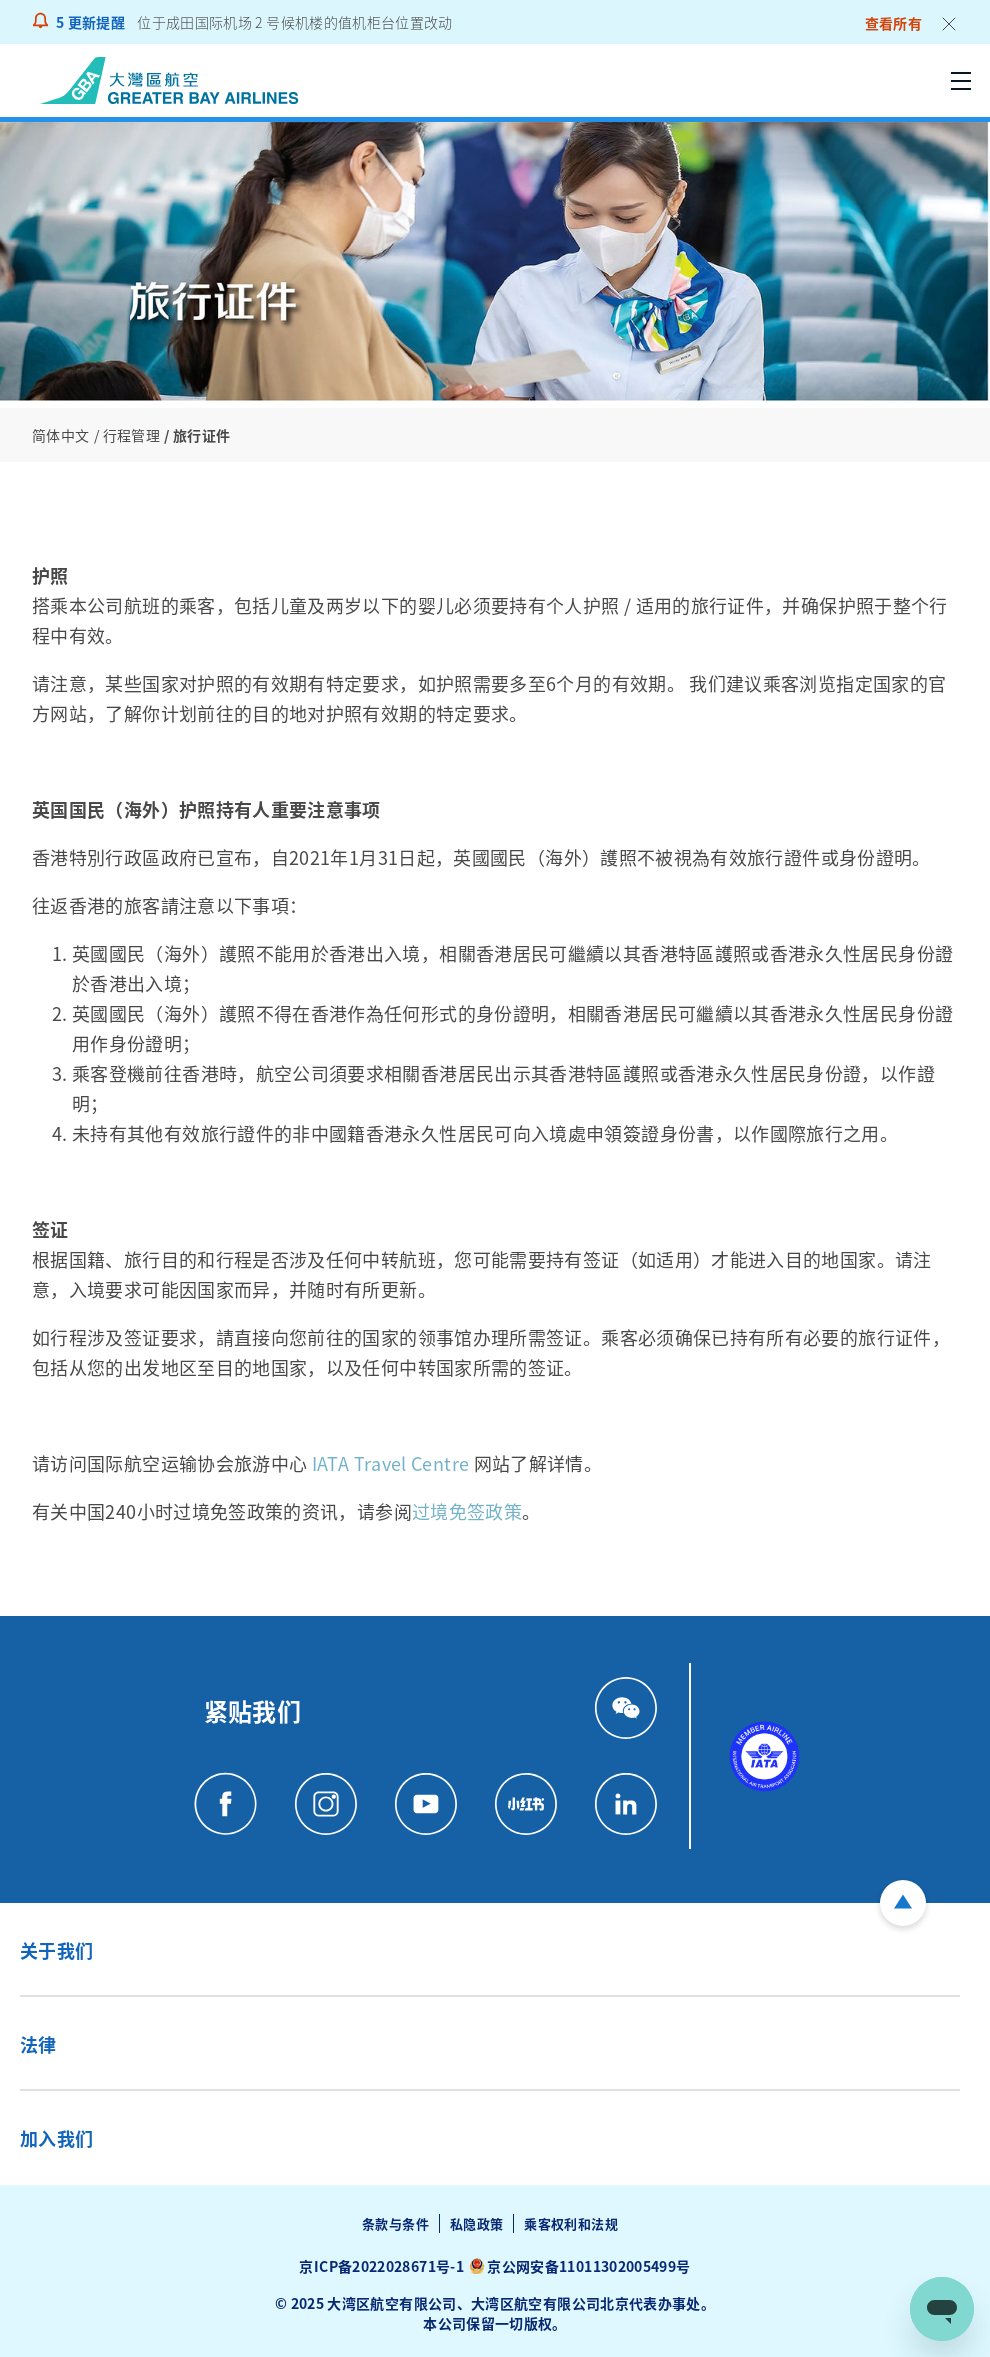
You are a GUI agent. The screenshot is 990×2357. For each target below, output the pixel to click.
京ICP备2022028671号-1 (381, 2266)
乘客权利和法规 (571, 2223)
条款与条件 (395, 2223)
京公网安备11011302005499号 (588, 2266)
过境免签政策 (467, 1511)
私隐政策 (476, 2223)
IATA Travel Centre (390, 1463)
